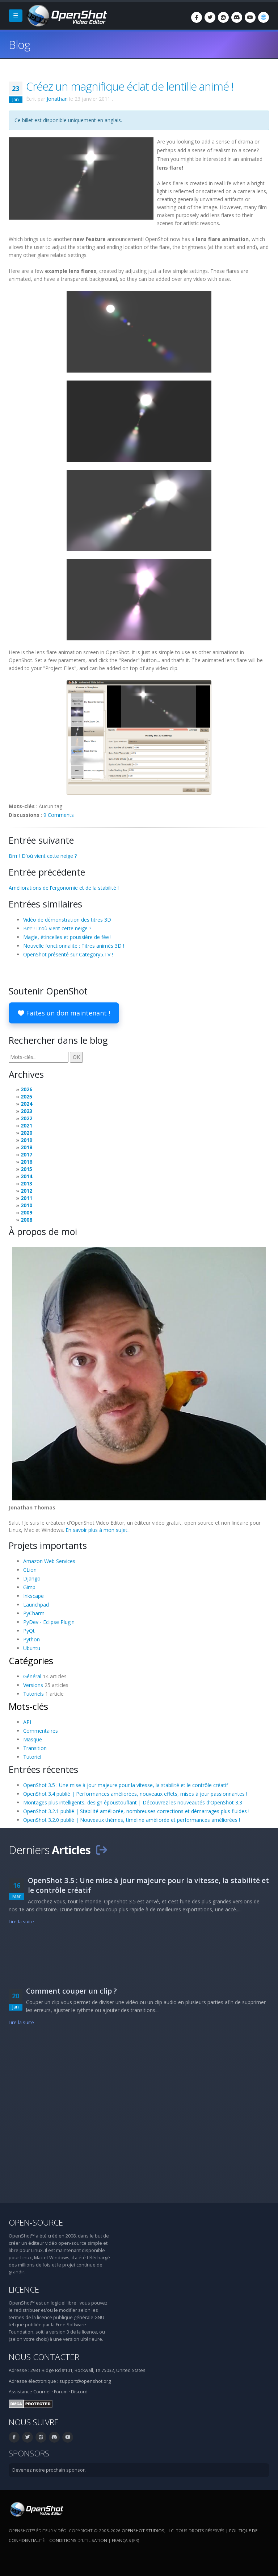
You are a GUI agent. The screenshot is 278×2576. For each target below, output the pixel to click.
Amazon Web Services (49, 1561)
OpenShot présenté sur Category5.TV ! (68, 954)
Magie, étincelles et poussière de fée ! (67, 937)
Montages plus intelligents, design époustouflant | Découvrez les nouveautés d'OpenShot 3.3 (132, 1802)
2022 (26, 1118)
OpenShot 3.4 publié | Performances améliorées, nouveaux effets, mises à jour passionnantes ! (135, 1793)
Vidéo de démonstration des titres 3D (67, 919)
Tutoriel (32, 1756)
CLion (30, 1569)
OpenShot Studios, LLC (148, 2530)
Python (31, 1639)
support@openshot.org (85, 2381)
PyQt (29, 1630)
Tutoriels (33, 1693)
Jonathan (57, 98)
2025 (26, 1096)
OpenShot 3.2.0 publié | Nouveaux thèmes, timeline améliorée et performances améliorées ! (131, 1819)
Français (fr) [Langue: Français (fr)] (125, 2540)
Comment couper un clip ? (71, 1991)
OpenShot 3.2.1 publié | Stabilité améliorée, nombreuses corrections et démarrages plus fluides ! (136, 1811)
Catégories (31, 1660)
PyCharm (34, 1613)
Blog (19, 44)
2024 (26, 1103)
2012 (26, 1190)
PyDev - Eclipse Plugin (49, 1622)
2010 (26, 1205)
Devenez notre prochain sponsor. (49, 2470)
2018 (26, 1147)
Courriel (42, 2392)
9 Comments (58, 814)
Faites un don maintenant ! (64, 1013)
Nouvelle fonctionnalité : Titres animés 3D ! (73, 945)
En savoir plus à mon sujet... (98, 1529)
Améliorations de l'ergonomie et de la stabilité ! (64, 887)
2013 (26, 1183)
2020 (26, 1132)
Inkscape (33, 1595)
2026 (26, 1089)
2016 (26, 1161)
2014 (26, 1176)
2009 (26, 1212)
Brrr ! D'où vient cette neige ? (43, 855)
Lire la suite (21, 1922)
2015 (26, 1169)
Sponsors (29, 2453)
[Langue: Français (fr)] (263, 17)
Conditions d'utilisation (78, 2540)
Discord (79, 2392)
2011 (26, 1197)
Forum (61, 2392)
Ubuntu (31, 1648)
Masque (32, 1739)
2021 (26, 1125)
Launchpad (36, 1604)
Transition (35, 1748)
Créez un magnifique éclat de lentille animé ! (129, 86)
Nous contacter (44, 2357)
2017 (26, 1154)
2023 (26, 1111)
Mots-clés (28, 1706)
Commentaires (40, 1730)
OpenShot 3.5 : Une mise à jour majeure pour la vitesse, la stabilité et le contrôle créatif (125, 1785)
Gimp (29, 1587)
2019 (26, 1140)
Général (32, 1676)
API (27, 1722)
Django (32, 1578)
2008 (26, 1219)
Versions (33, 1685)
